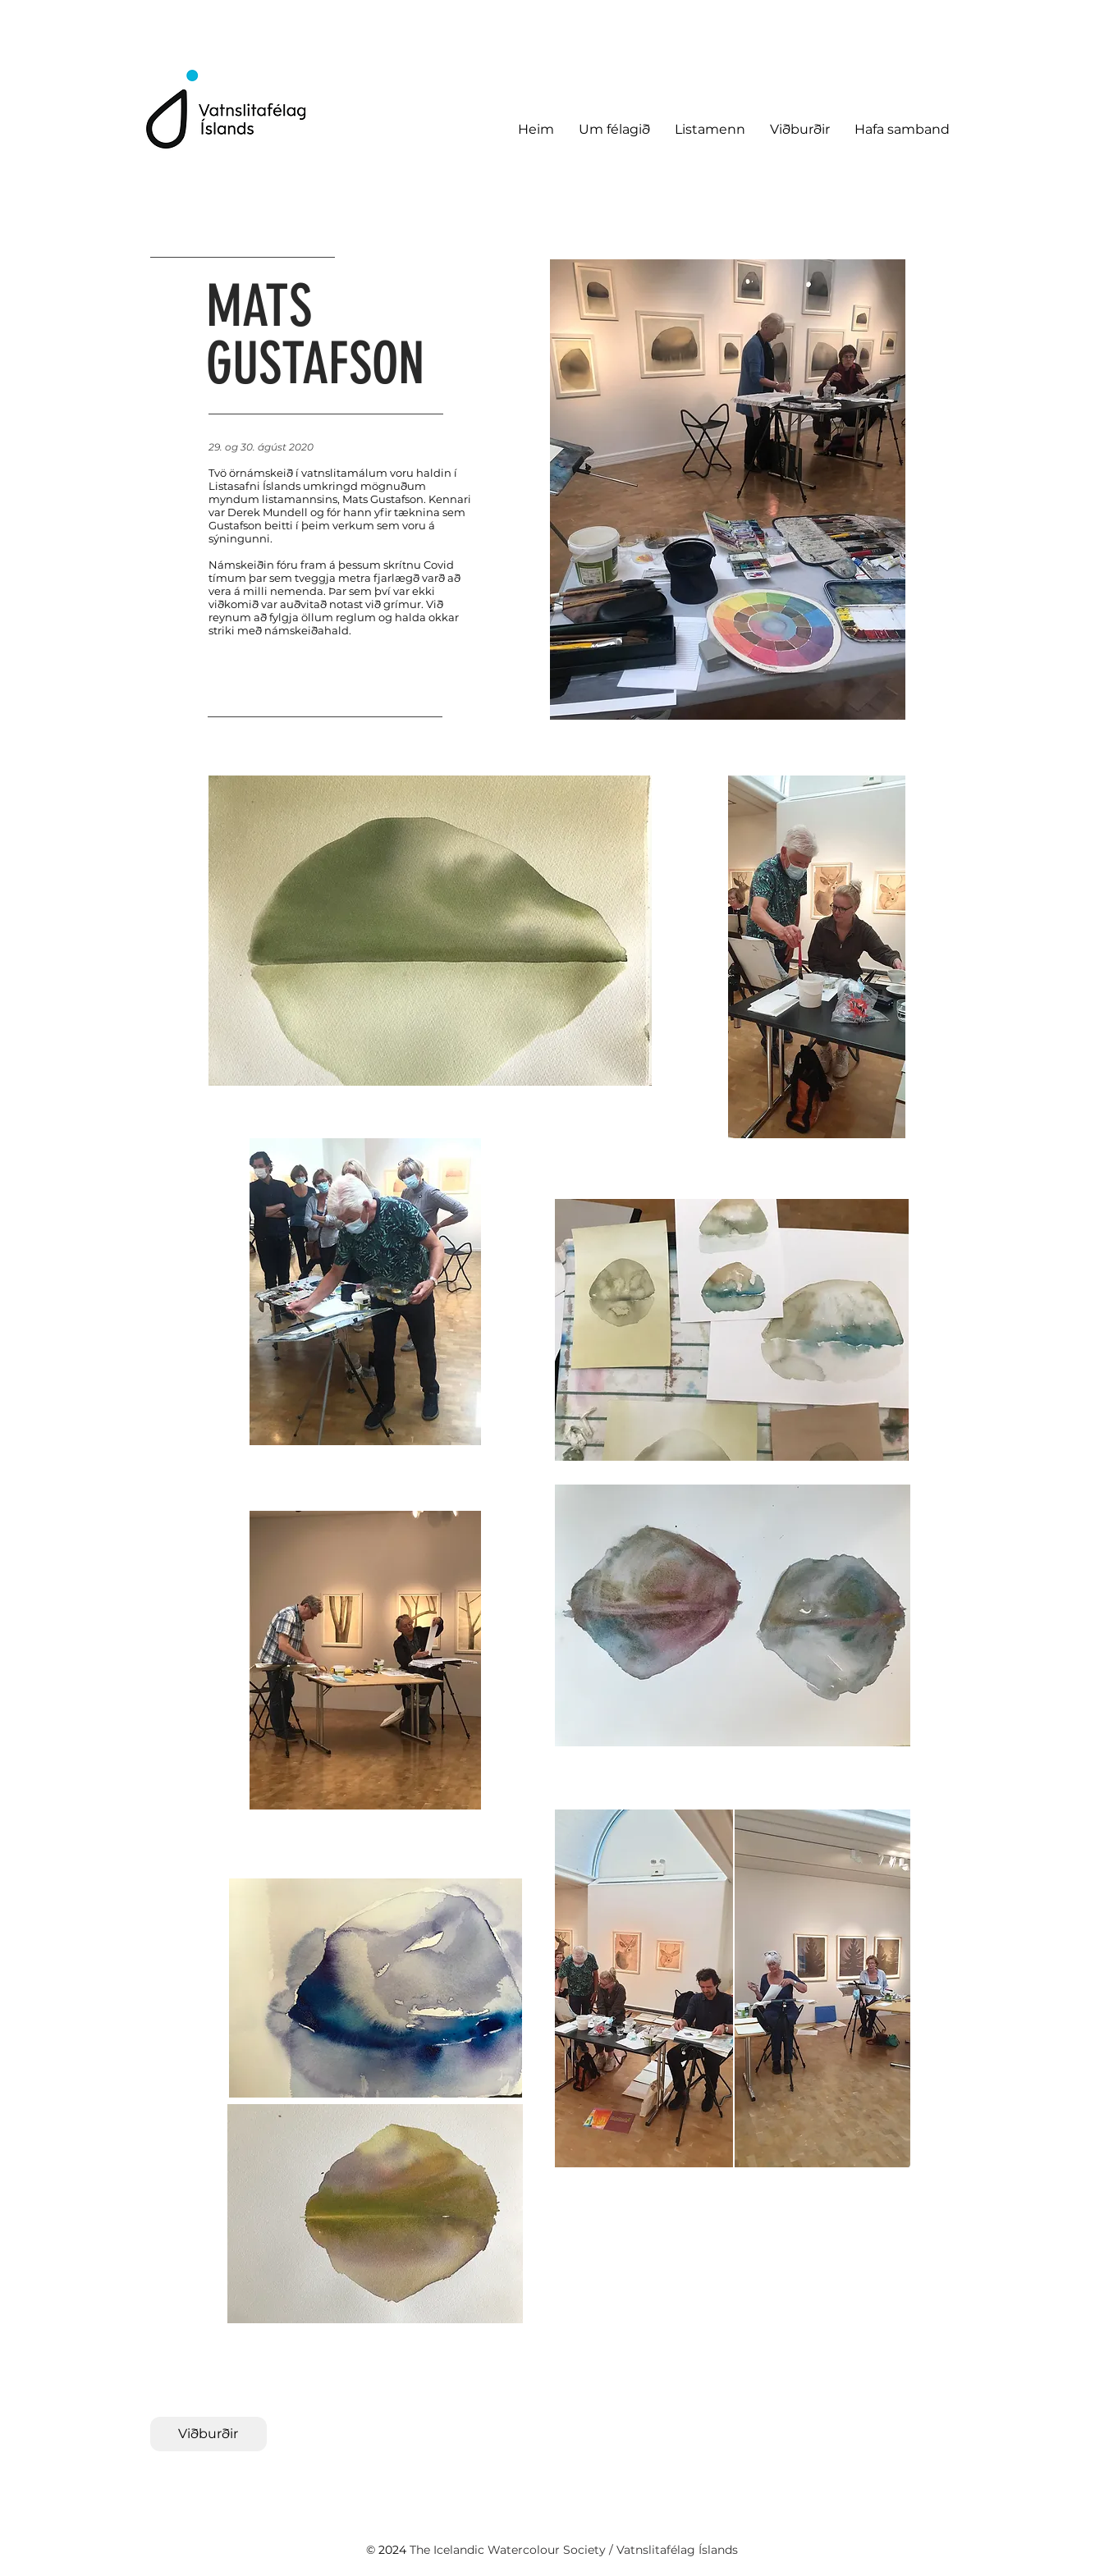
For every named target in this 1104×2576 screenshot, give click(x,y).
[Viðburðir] (208, 2434)
